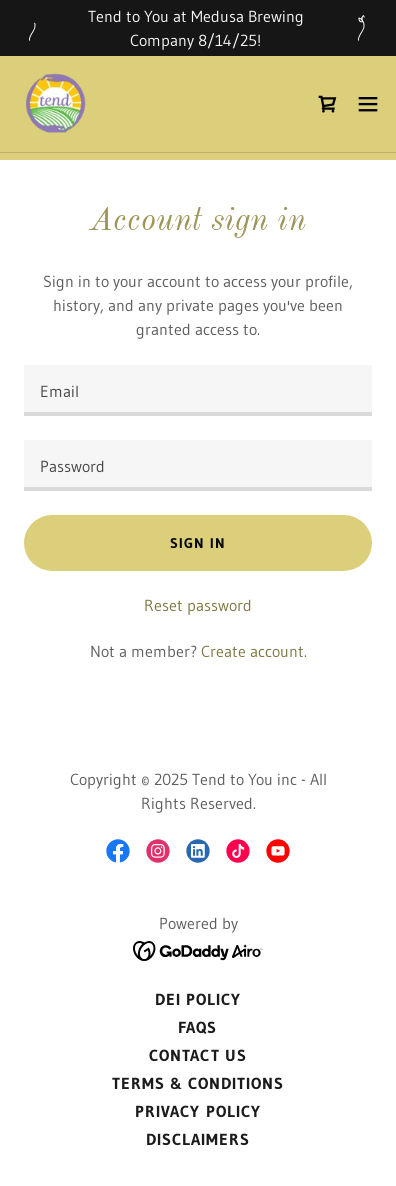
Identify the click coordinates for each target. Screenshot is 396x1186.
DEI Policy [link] (198, 999)
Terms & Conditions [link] (198, 1083)
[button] (368, 104)
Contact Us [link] (197, 1055)
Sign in (197, 543)
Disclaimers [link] (198, 1139)
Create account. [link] (254, 651)
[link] (56, 104)
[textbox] (198, 390)
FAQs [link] (197, 1027)
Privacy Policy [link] (197, 1111)
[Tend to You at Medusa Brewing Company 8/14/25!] (198, 28)
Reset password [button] (198, 605)
